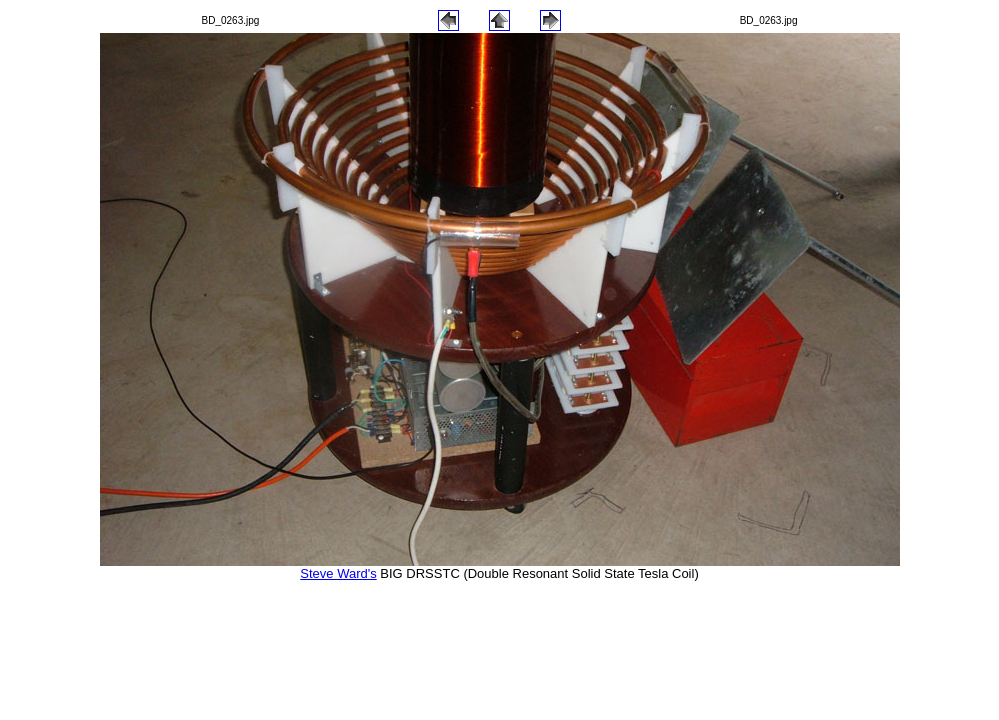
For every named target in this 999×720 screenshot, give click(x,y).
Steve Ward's (338, 573)
